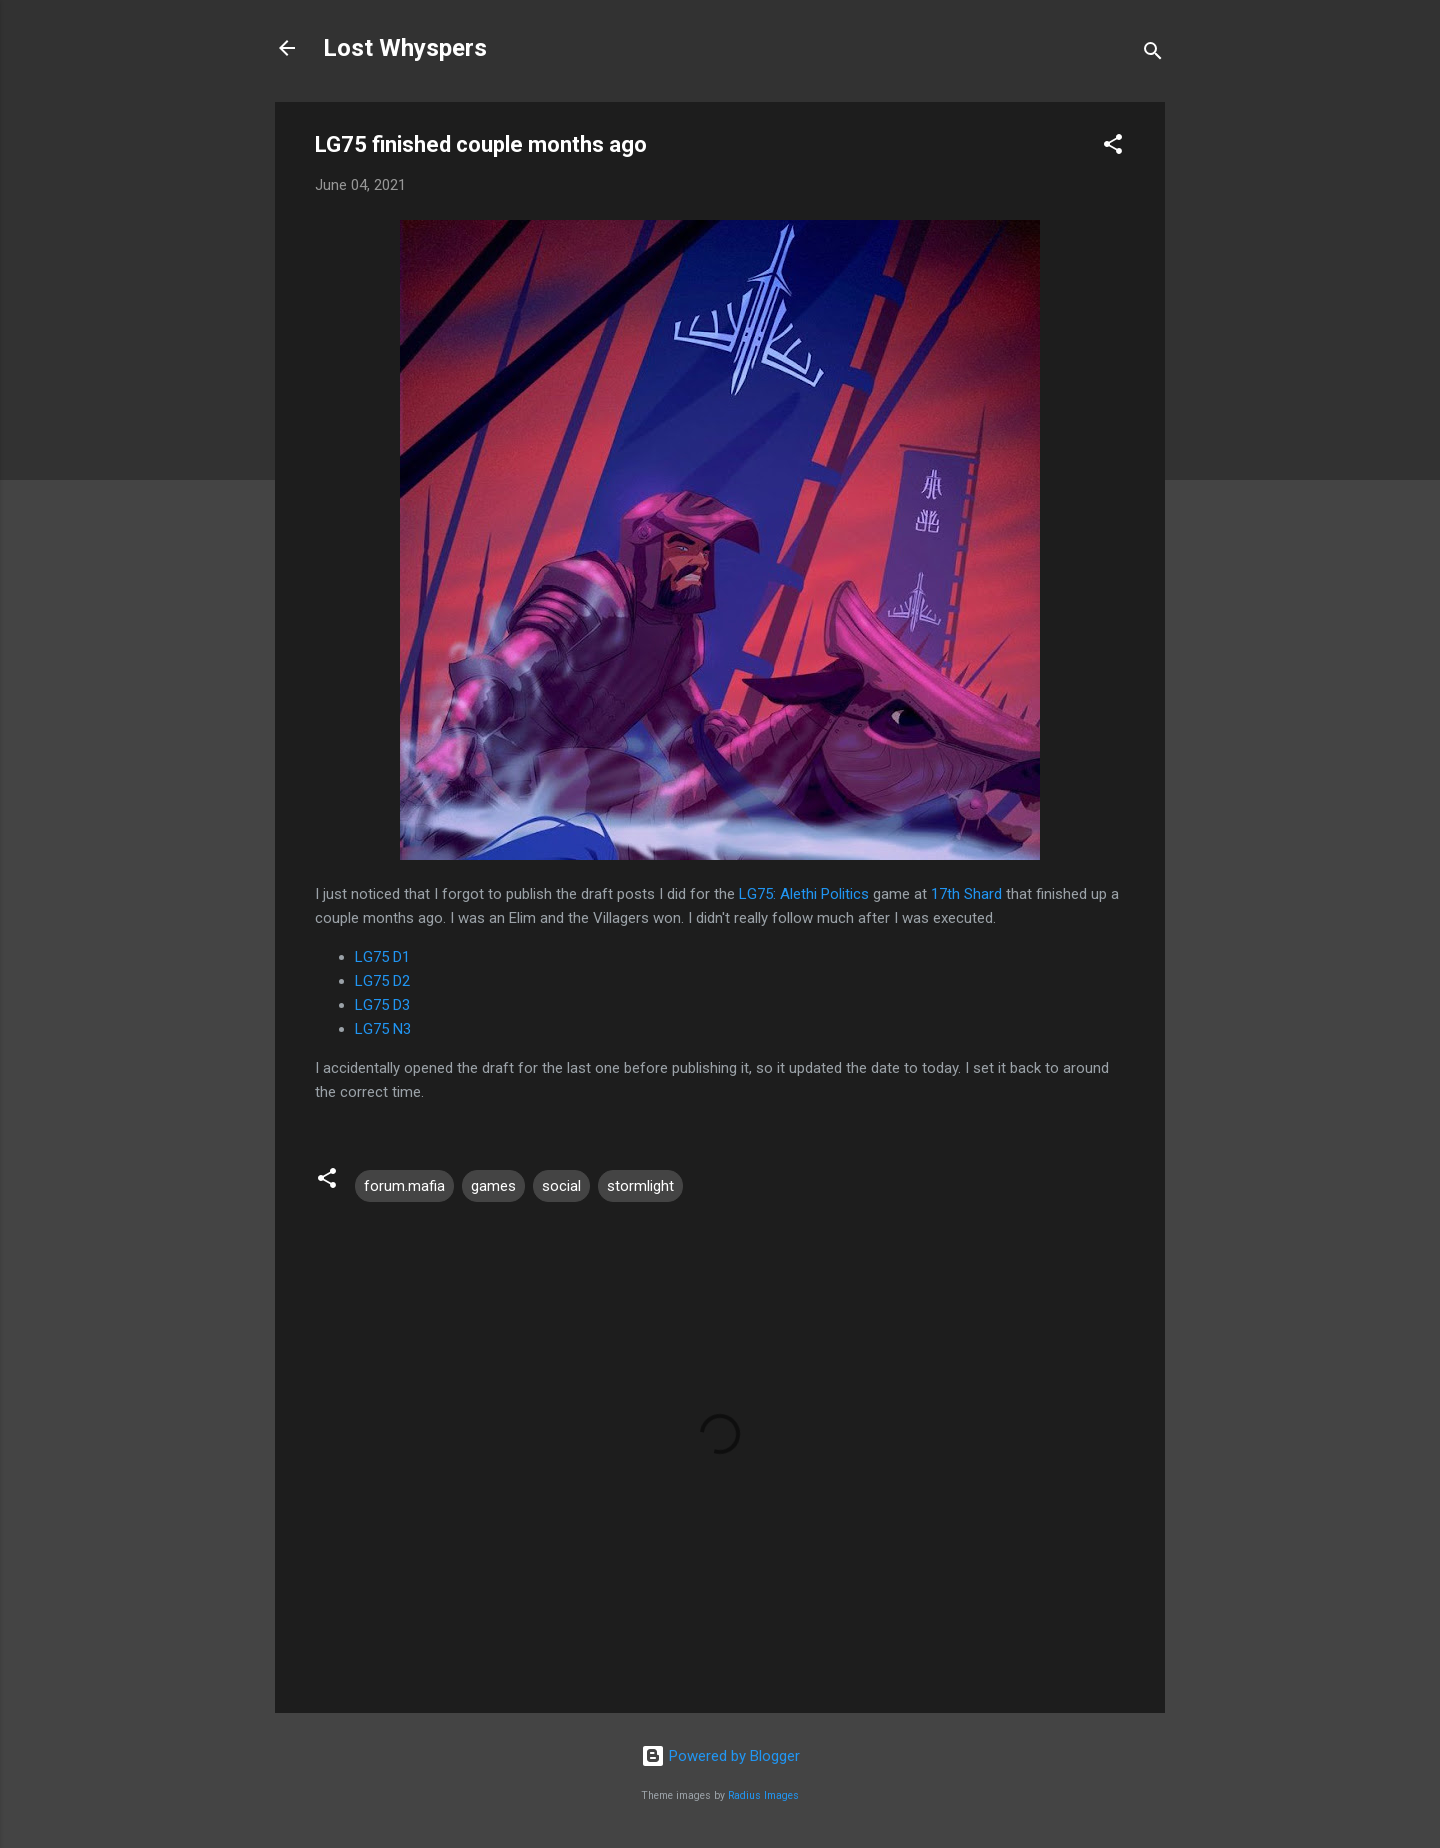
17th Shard (966, 894)
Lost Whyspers (405, 48)
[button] (1113, 147)
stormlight (640, 1186)
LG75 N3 (383, 1029)
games (493, 1186)
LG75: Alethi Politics (804, 894)
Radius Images (763, 1795)
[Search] (1153, 54)
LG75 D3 (382, 1005)
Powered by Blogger (720, 1756)
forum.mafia (404, 1186)
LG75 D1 (382, 957)
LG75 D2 (382, 981)
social (561, 1186)
